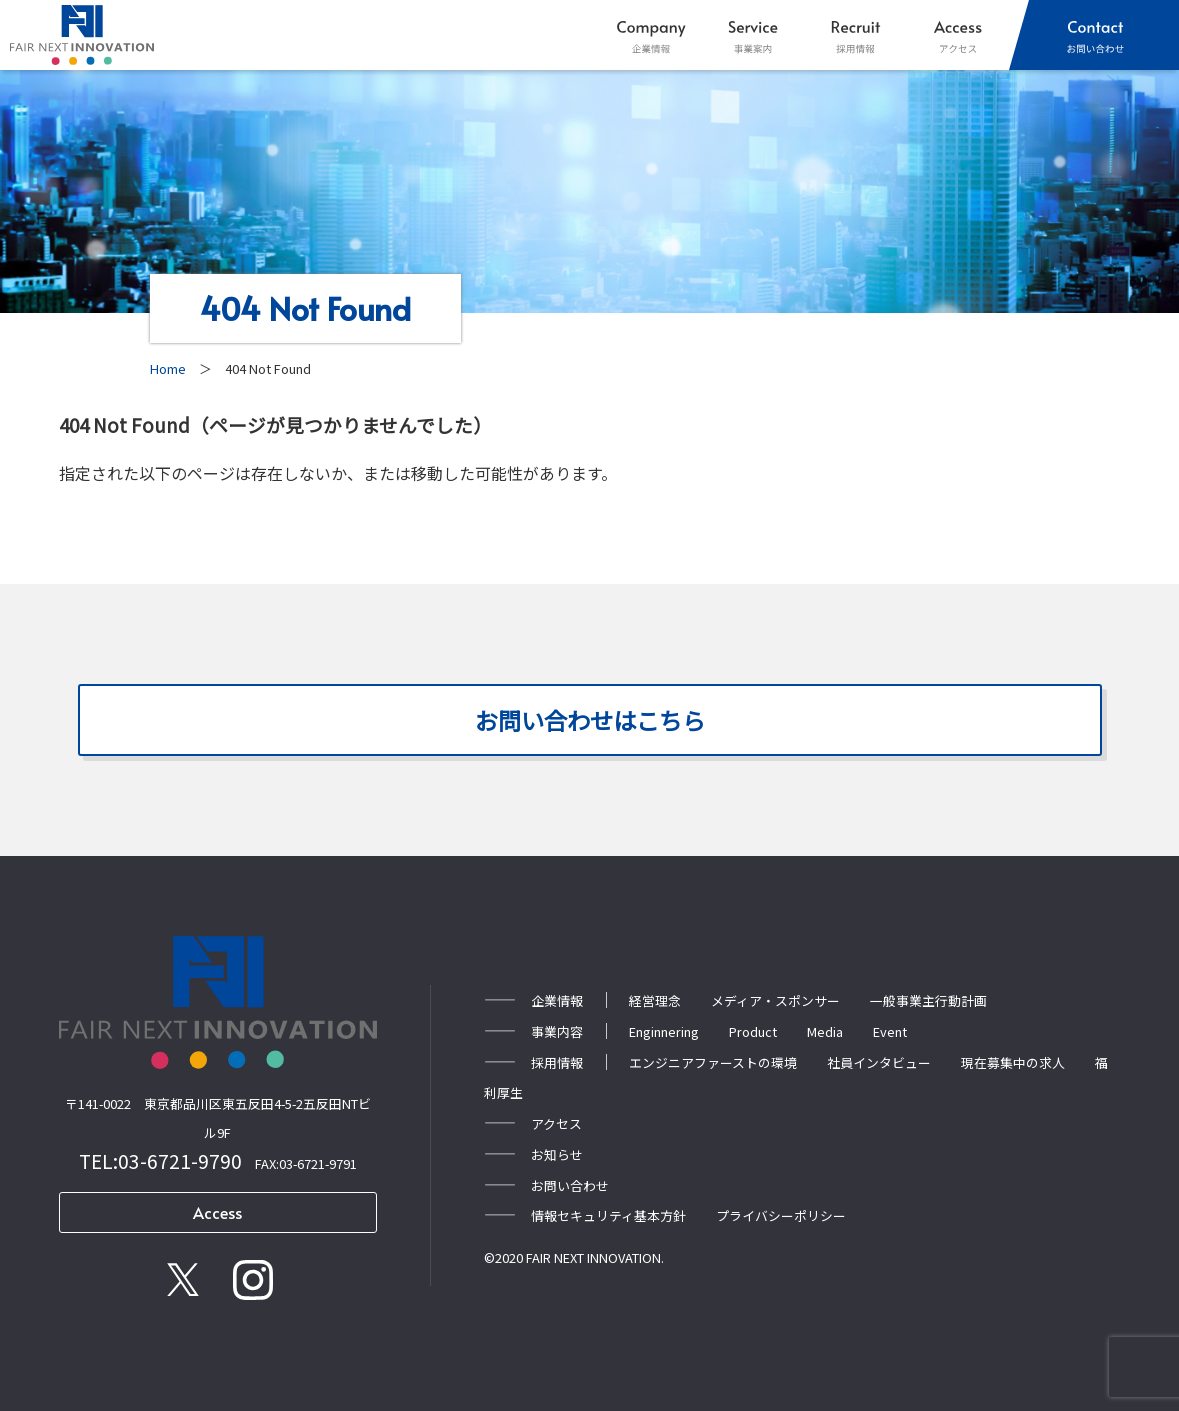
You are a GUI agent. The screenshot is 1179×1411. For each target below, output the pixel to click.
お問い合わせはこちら (590, 719)
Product (753, 1029)
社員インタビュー (879, 1060)
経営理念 (655, 998)
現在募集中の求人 (1013, 1060)
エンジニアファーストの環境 (713, 1060)
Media (825, 1029)
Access (217, 1212)
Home (168, 368)
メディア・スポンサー (775, 998)
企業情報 (557, 998)
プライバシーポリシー (781, 1214)
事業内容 (557, 1029)
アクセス (556, 1121)
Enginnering (664, 1029)
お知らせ (557, 1152)
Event (890, 1029)
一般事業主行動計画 (928, 998)
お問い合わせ (570, 1183)
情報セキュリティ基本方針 (608, 1214)
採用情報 (557, 1060)
